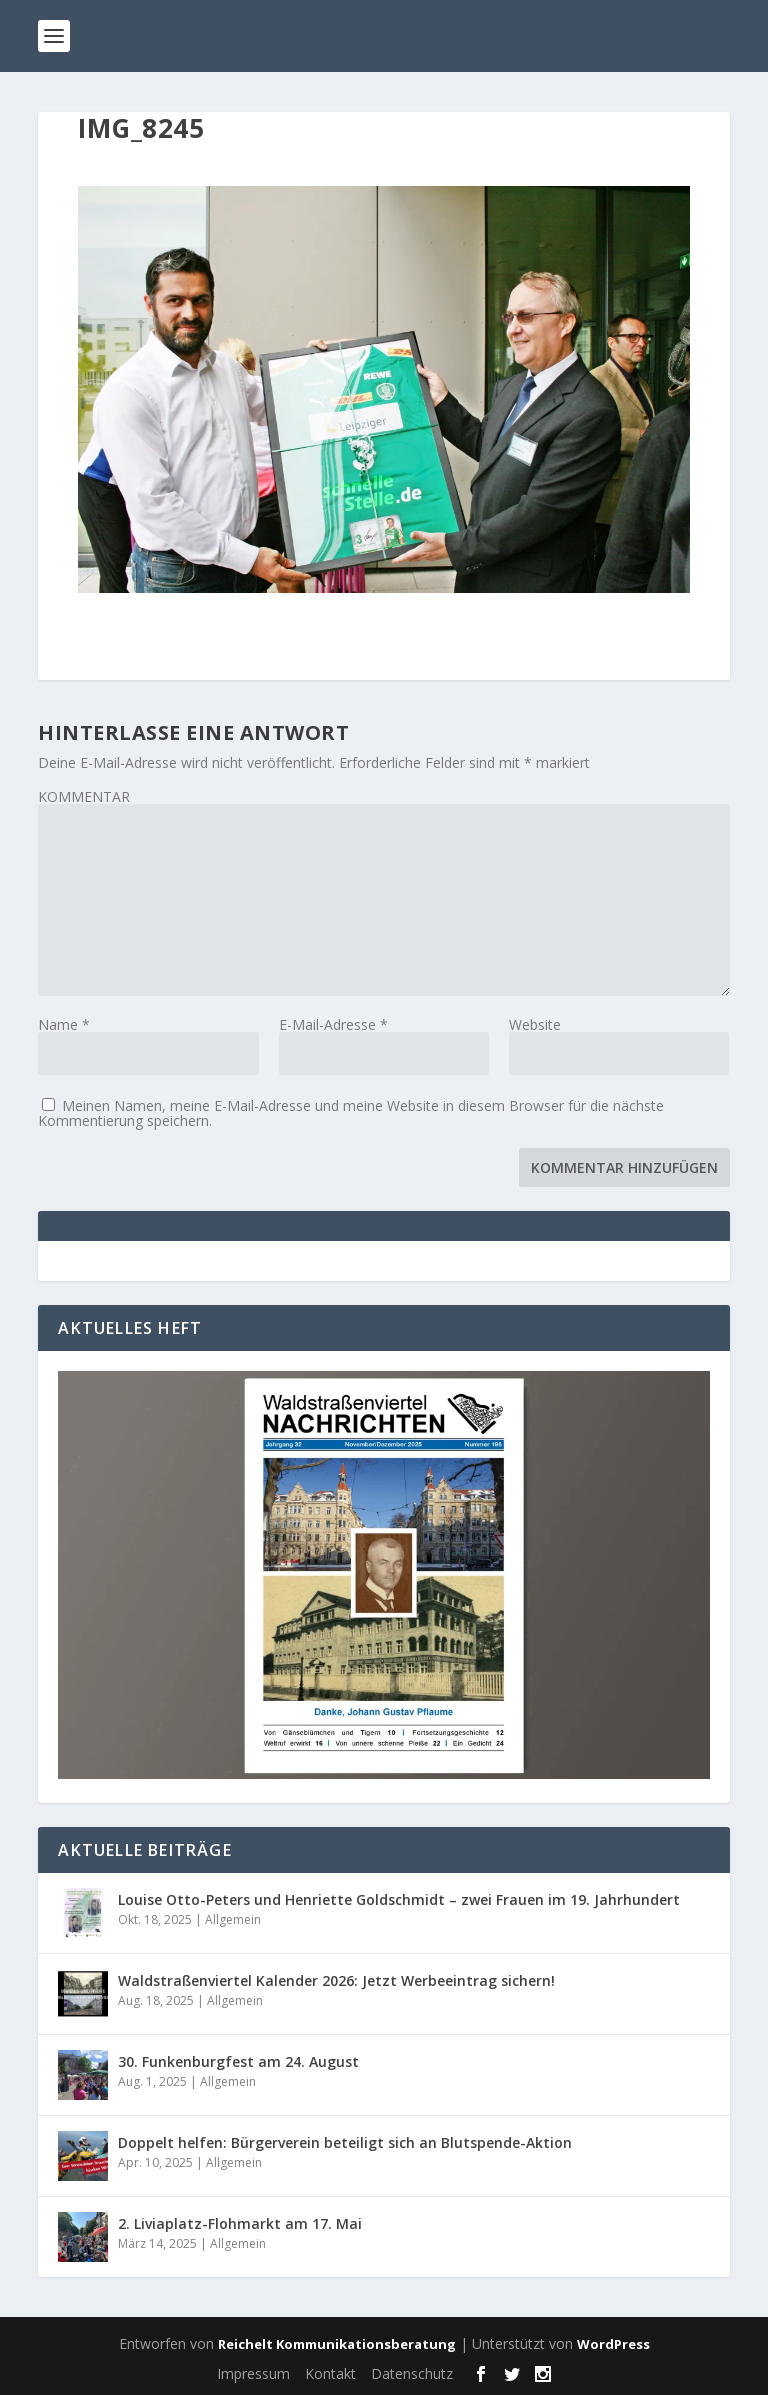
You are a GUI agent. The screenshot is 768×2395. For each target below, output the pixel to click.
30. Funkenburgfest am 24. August (238, 2061)
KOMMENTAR (84, 796)
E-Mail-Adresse (333, 1024)
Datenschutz (412, 2373)
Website (535, 1024)
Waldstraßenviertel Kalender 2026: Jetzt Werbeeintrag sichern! (336, 1980)
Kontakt (330, 2373)
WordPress (613, 2344)
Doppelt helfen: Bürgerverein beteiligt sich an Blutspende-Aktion (345, 2142)
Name (64, 1024)
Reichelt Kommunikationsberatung (337, 2344)
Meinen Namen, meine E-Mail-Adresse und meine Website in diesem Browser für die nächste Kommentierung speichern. (351, 1113)
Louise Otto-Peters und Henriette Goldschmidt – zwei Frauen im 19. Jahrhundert (399, 1899)
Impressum (253, 2373)
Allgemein (233, 1919)
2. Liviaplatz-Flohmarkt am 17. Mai (240, 2223)
